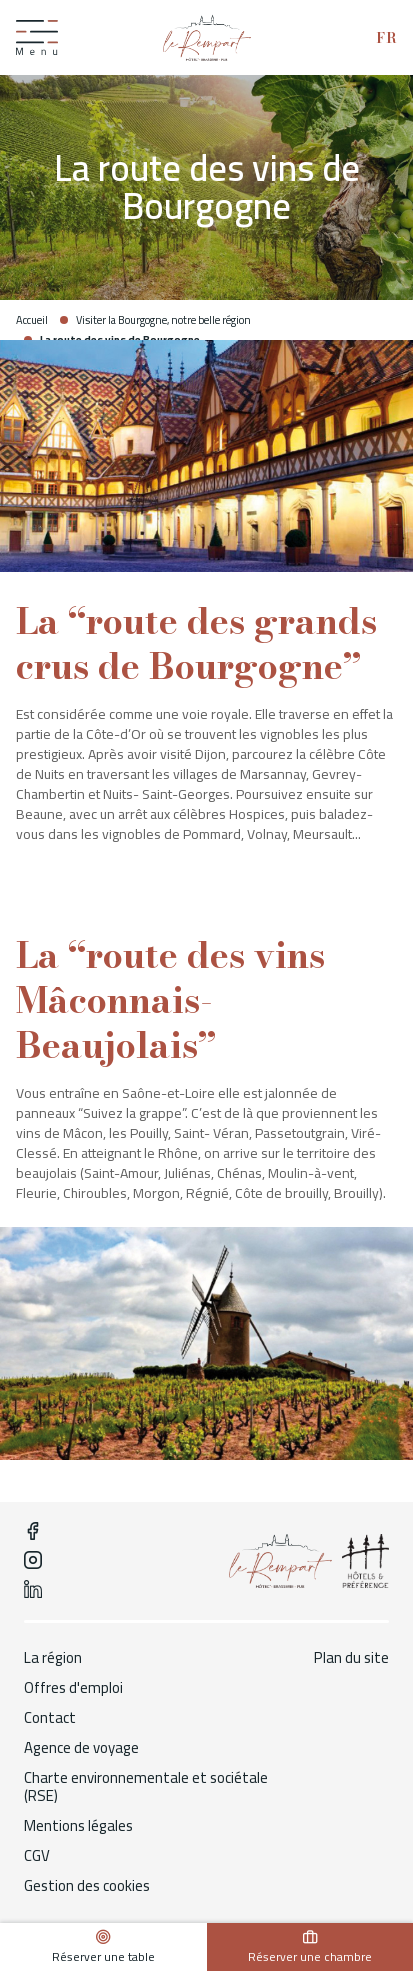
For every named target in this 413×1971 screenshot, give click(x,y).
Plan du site (351, 1658)
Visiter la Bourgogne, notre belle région (163, 320)
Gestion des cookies (87, 1886)
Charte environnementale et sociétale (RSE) (146, 1787)
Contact (50, 1718)
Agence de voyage (81, 1748)
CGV (37, 1856)
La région (53, 1658)
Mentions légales (78, 1826)
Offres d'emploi (73, 1688)
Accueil (32, 320)
